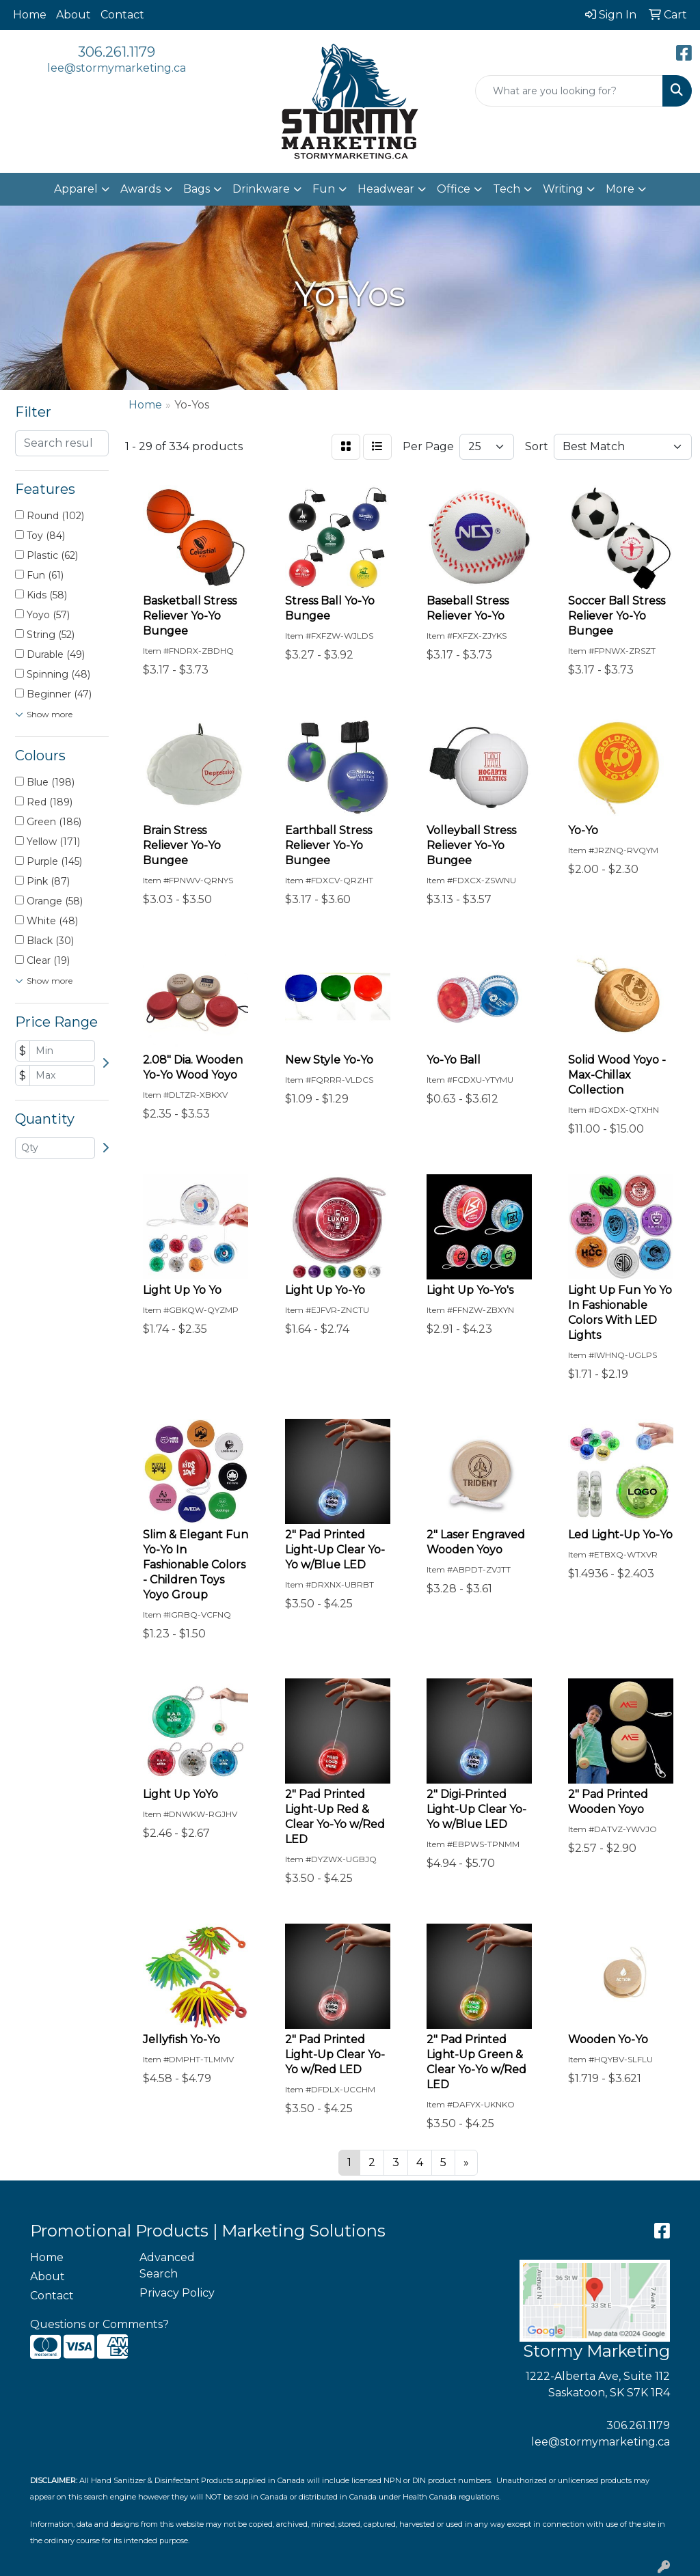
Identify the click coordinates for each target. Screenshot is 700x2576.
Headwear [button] (386, 188)
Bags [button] (196, 188)
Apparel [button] (76, 188)
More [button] (620, 188)
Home (29, 14)
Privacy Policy (177, 2292)
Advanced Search (167, 2265)
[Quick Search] (569, 91)
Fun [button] (323, 188)
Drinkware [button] (261, 188)
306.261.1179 (116, 52)
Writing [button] (563, 188)
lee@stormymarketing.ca (116, 67)
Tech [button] (506, 188)
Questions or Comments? (99, 2324)
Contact (122, 14)
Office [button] (453, 188)
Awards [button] (140, 188)
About (73, 14)
